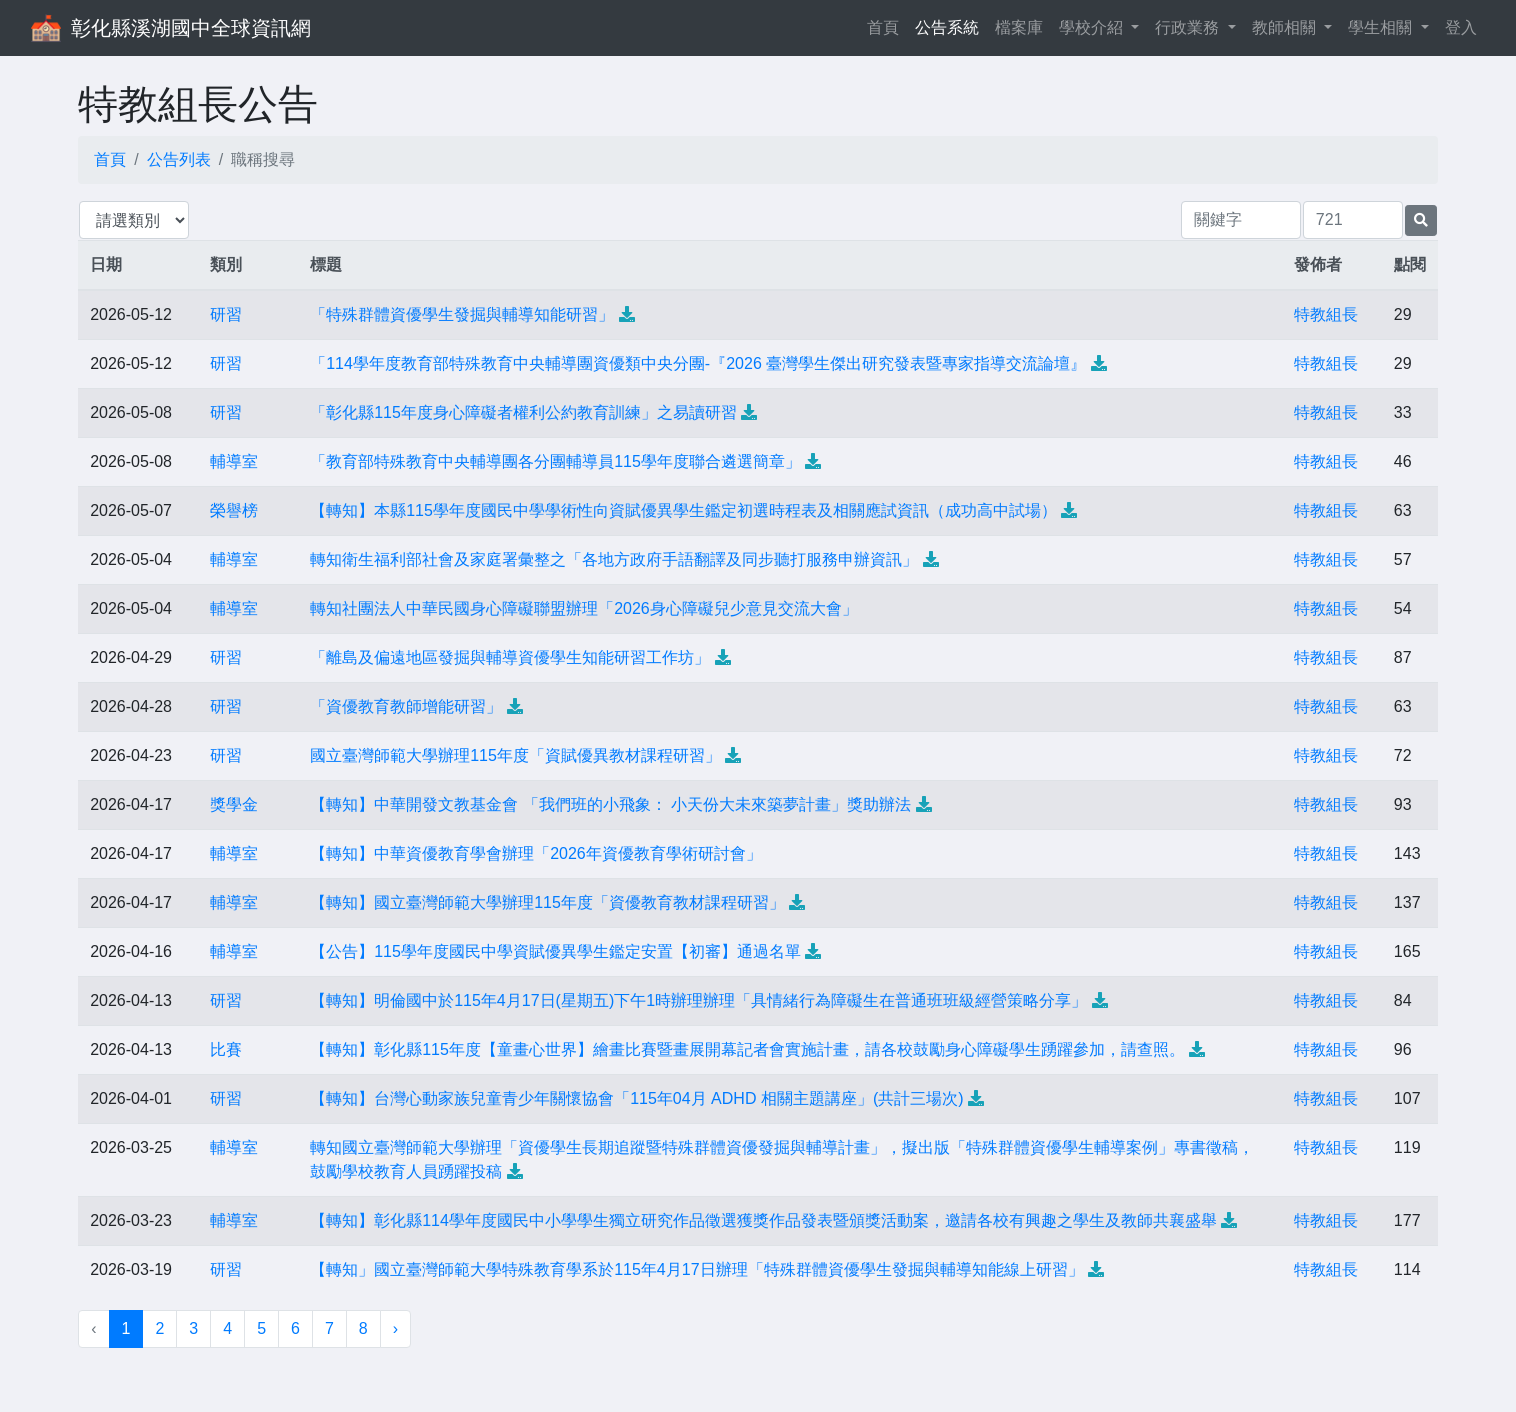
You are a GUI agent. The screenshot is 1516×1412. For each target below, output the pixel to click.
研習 (226, 314)
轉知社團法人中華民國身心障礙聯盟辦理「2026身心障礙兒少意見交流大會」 (584, 608)
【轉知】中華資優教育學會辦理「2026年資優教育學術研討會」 (536, 853)
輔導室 (234, 461)
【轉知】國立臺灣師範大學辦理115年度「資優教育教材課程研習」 (547, 902)
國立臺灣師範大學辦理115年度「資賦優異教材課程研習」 (515, 755)
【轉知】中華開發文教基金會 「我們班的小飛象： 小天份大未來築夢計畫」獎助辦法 (610, 804)
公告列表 (179, 159)
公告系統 (947, 27)
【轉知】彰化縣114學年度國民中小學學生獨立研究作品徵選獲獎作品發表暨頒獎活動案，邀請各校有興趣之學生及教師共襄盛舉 (763, 1220)
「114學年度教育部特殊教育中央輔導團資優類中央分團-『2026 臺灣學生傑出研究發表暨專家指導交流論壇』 (698, 363)
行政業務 (1189, 27)
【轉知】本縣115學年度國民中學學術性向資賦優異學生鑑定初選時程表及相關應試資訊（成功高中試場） (683, 510)
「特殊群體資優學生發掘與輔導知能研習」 (462, 314)
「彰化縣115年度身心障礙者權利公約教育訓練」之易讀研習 (523, 412)
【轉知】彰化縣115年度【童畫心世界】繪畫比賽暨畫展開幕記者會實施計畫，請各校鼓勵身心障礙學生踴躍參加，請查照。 (747, 1049)
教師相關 (1286, 27)
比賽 (226, 1049)
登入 (1461, 27)
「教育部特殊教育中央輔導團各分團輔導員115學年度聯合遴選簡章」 (555, 461)
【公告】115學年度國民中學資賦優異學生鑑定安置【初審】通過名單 (555, 951)
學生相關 (1382, 27)
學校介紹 (1093, 27)
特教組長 (1326, 314)
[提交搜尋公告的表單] (1421, 220)
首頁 (887, 25)
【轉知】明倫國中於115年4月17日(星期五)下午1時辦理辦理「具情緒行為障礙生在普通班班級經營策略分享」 (698, 1000)
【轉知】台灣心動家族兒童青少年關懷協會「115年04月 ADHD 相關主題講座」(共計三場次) (636, 1098)
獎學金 (234, 804)
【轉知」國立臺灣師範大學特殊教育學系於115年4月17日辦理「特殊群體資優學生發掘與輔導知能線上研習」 (696, 1269)
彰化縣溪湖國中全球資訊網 (191, 28)
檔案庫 (1019, 27)
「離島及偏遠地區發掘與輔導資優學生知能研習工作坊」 (510, 657)
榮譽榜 (234, 510)
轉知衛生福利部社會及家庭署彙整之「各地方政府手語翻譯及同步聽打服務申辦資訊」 (614, 559)
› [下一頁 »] (395, 1328)
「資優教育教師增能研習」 (406, 706)
